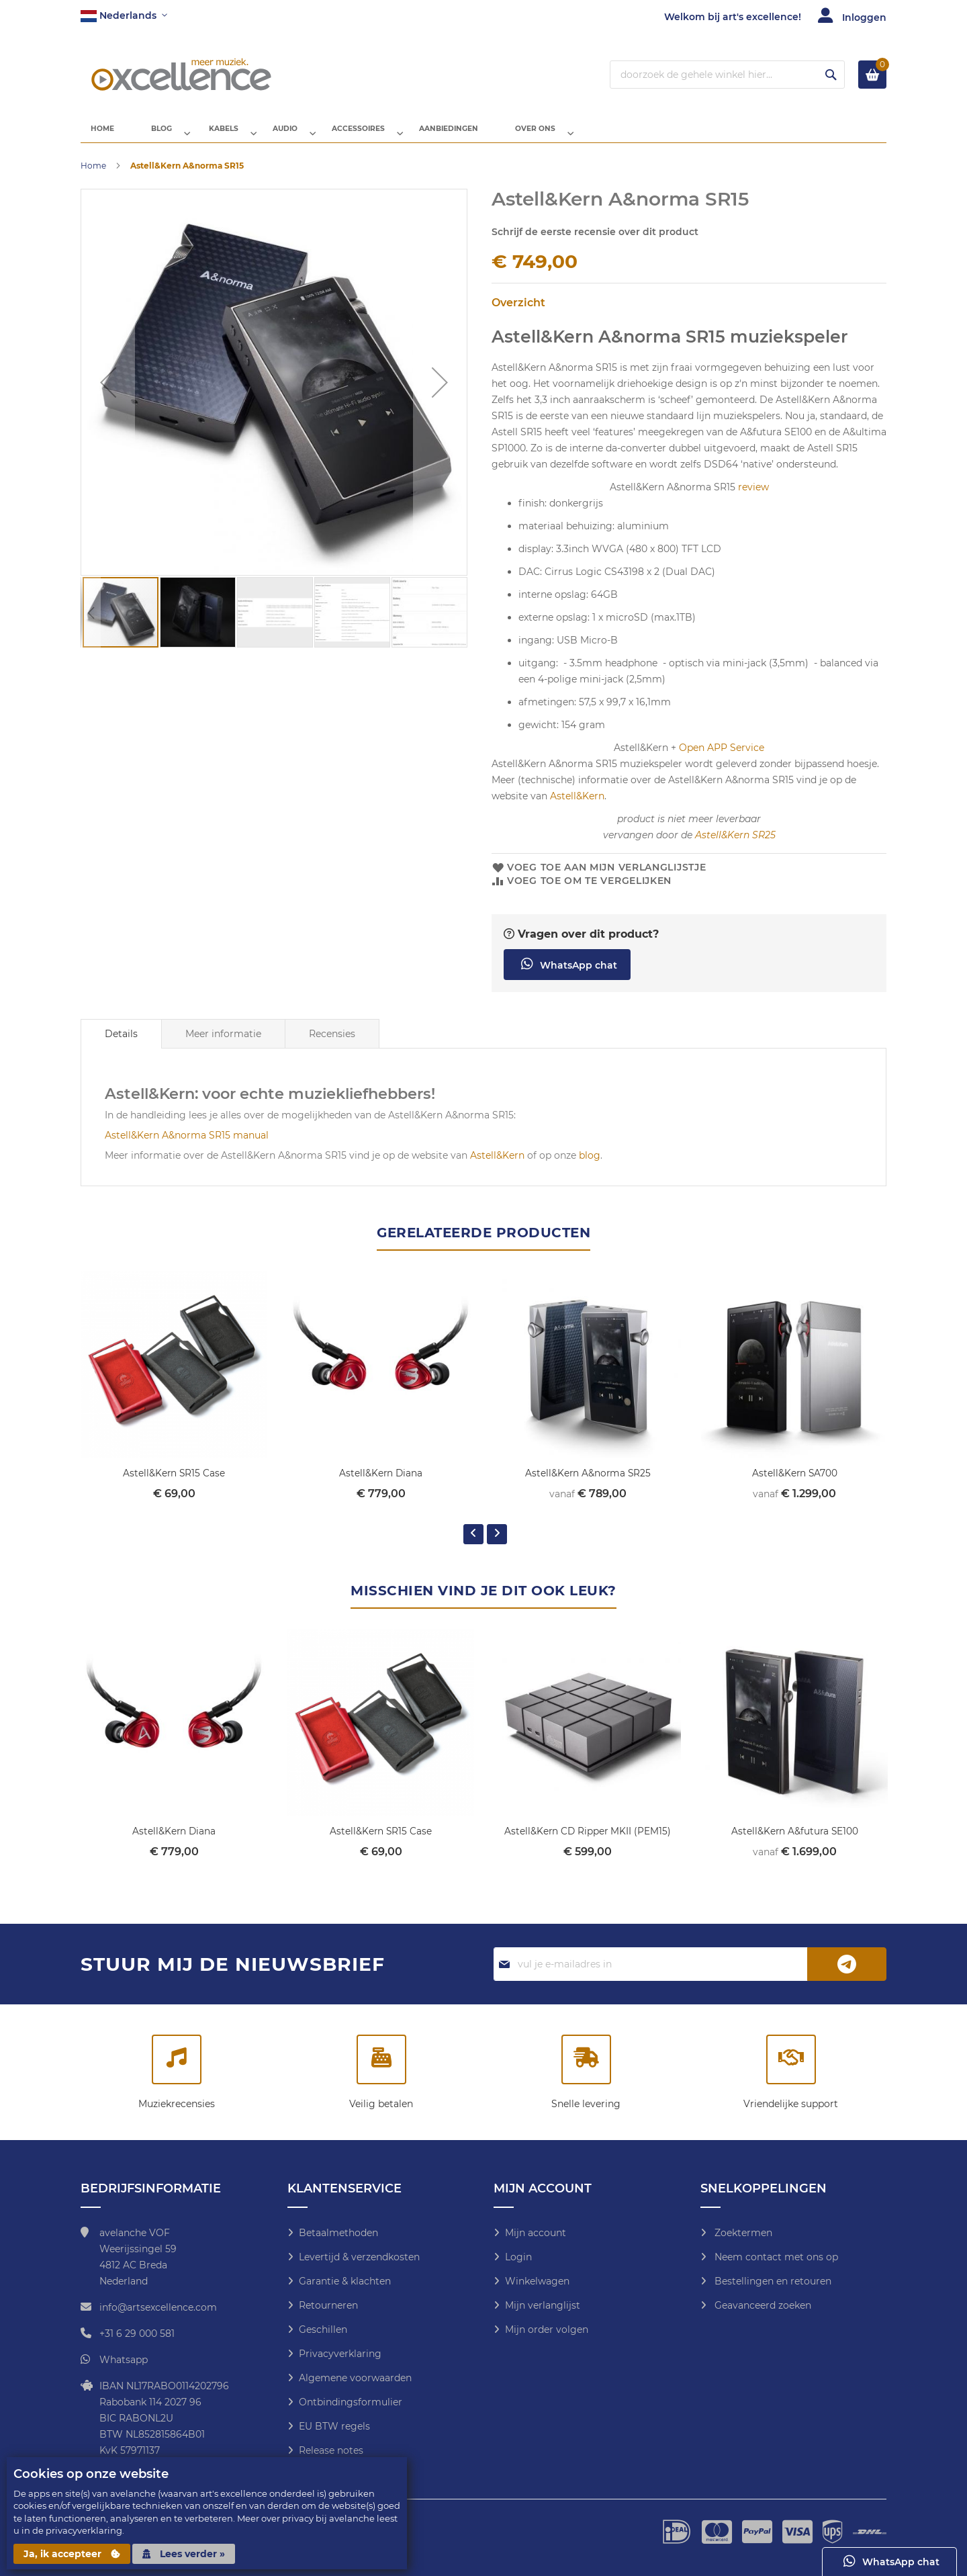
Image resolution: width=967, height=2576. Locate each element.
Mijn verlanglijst (542, 2305)
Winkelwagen (537, 2281)
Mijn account (535, 2233)
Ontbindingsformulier (350, 2402)
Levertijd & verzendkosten (359, 2257)
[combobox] (727, 74)
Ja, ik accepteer (72, 2554)
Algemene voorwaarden (355, 2378)
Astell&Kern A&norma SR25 (587, 1484)
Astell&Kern (577, 807)
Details (121, 1044)
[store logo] (181, 75)
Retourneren (328, 2305)
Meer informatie (223, 1044)
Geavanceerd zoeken (761, 2305)
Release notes (331, 2450)
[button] (124, 16)
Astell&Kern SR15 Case (174, 1484)
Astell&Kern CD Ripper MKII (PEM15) (588, 1841)
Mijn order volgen (546, 2329)
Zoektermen (742, 2233)
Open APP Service (721, 758)
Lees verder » (183, 2554)
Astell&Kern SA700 (794, 1484)
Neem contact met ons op (775, 2257)
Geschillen (323, 2329)
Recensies (332, 1044)
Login (518, 2257)
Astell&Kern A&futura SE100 (794, 1841)
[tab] (121, 1044)
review (753, 498)
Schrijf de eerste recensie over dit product (595, 242)
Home (93, 176)
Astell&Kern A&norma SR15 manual (187, 1146)
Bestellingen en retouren (771, 2281)
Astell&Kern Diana (380, 1484)
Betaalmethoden (338, 2233)
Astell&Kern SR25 (735, 846)
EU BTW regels (334, 2426)
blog (589, 1166)
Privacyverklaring (340, 2354)
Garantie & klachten (345, 2281)
